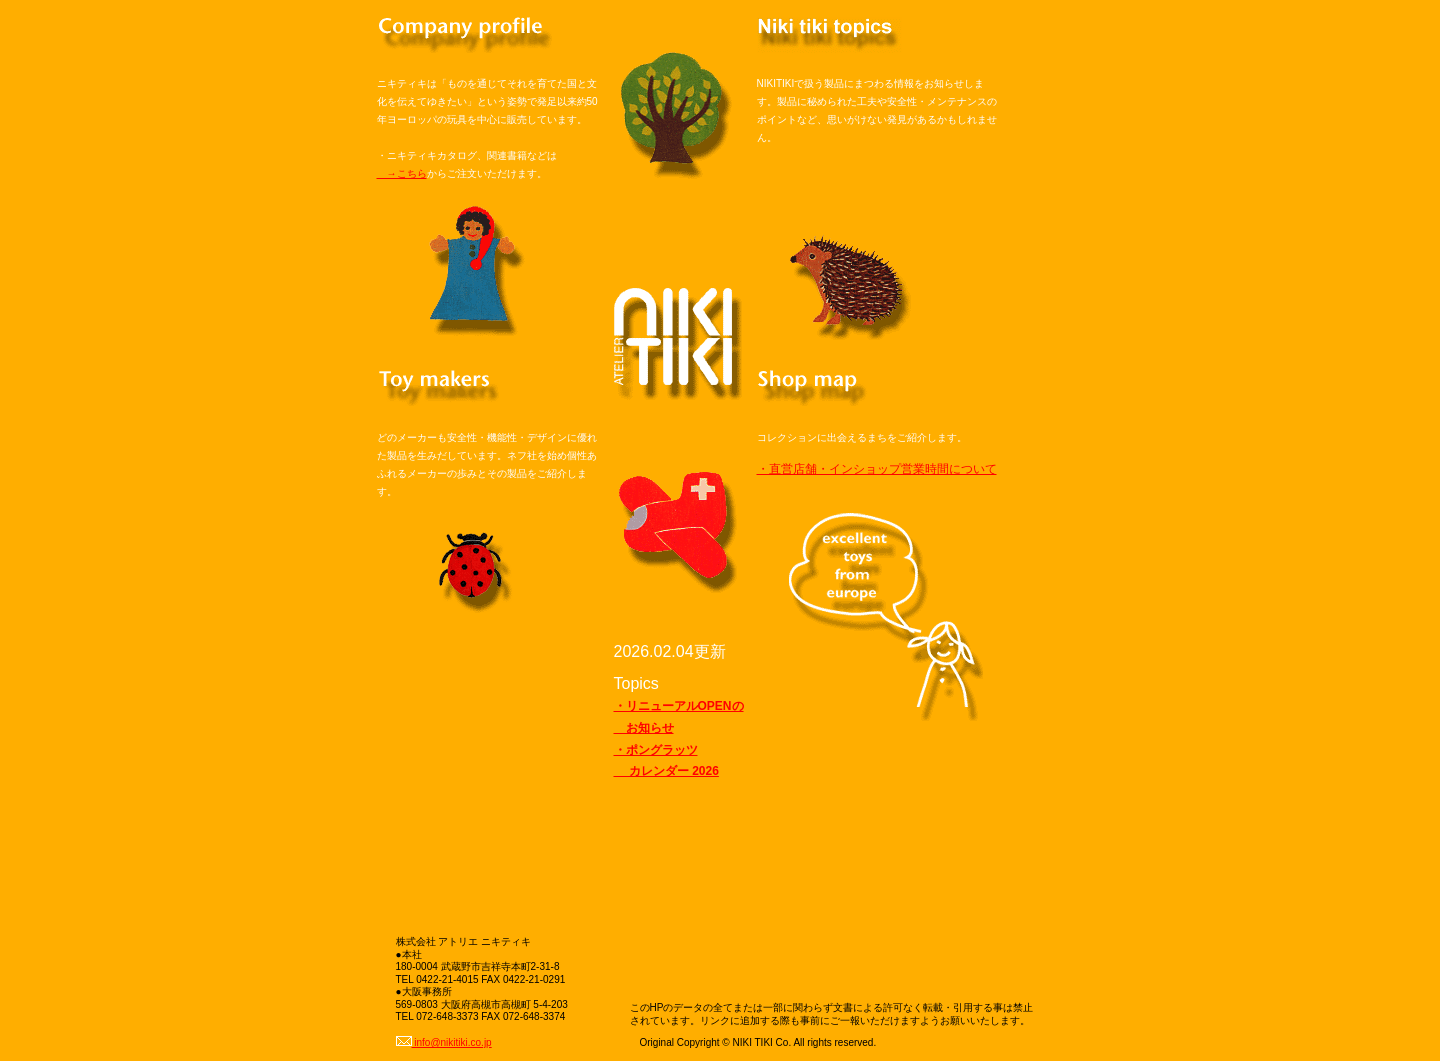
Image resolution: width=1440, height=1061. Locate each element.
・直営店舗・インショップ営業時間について (877, 469)
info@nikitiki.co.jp (444, 1042)
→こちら (402, 173)
